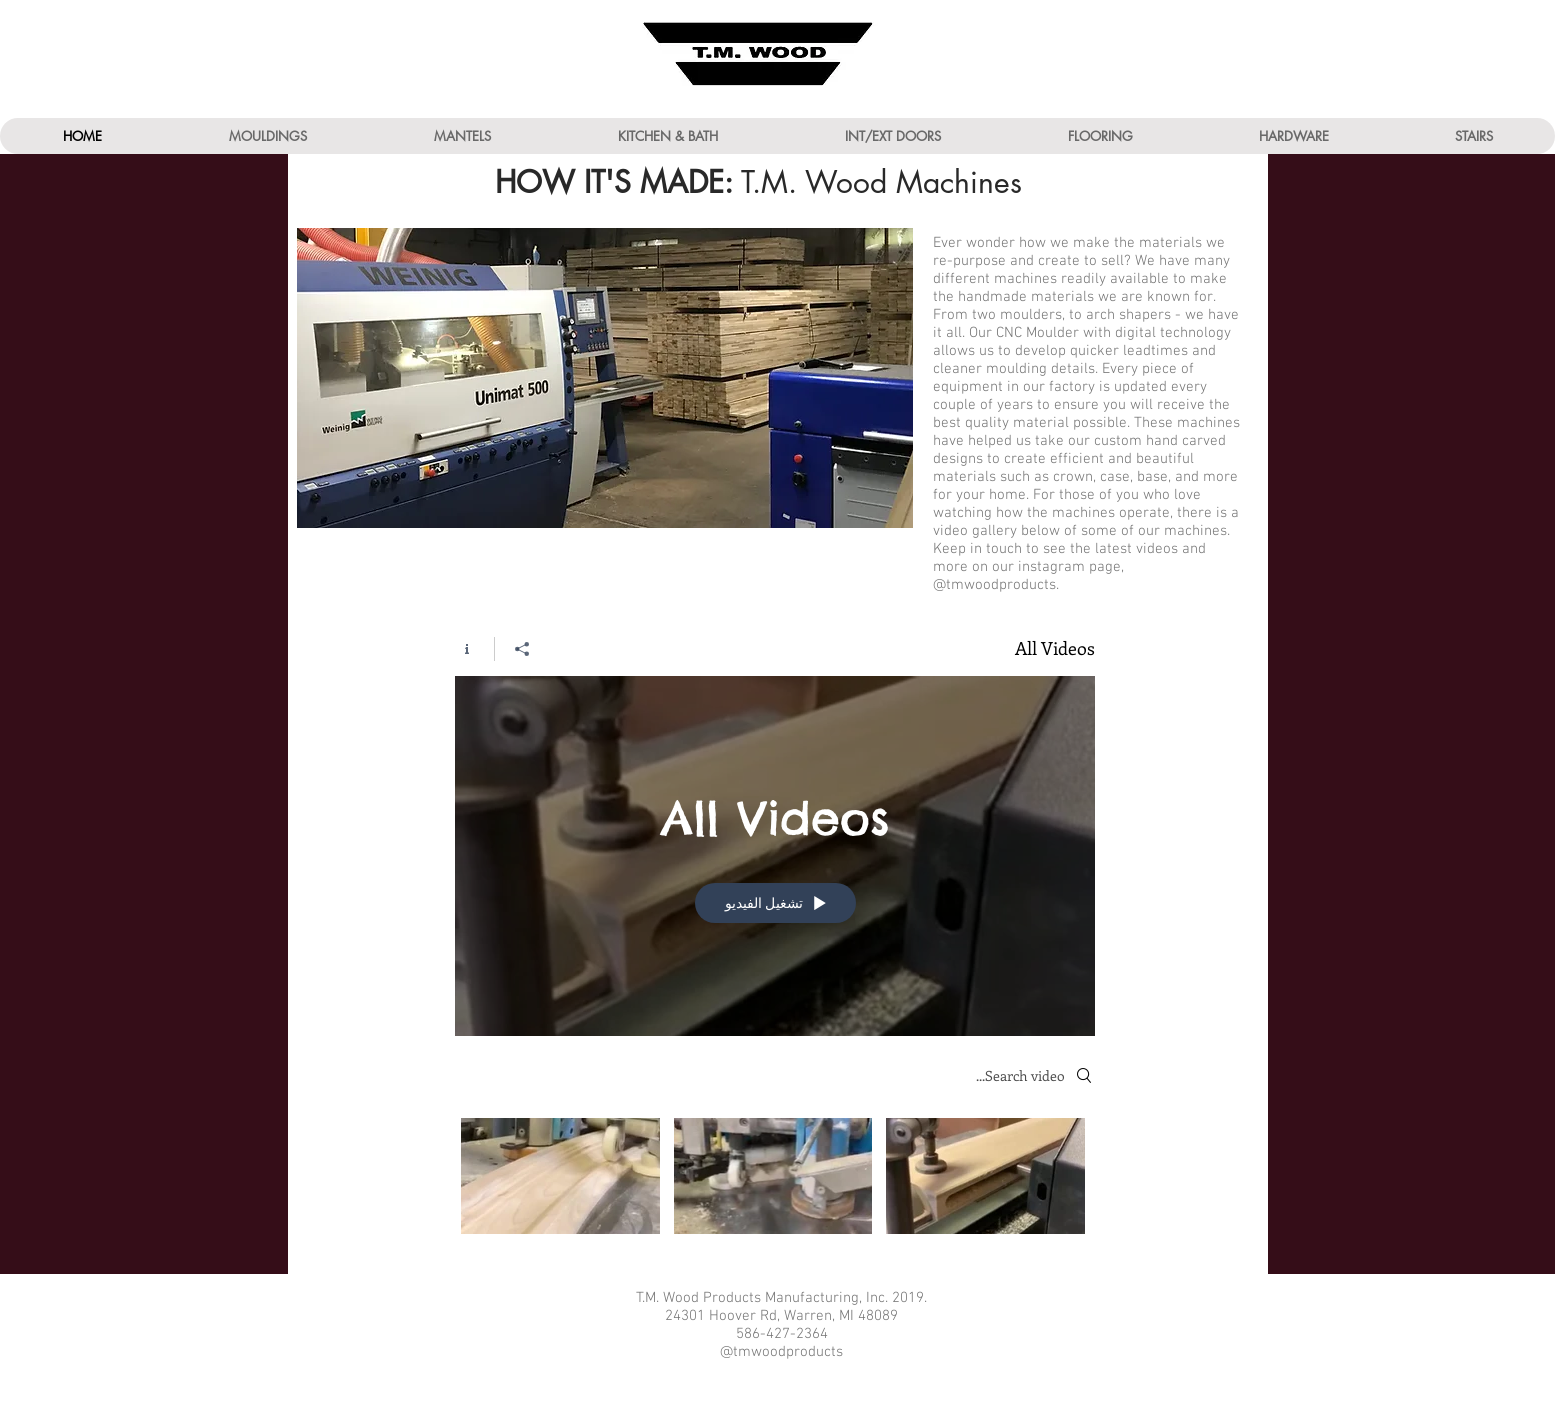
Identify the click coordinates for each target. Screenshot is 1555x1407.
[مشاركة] (521, 649)
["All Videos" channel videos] (775, 1181)
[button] (267, 136)
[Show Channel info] (474, 649)
